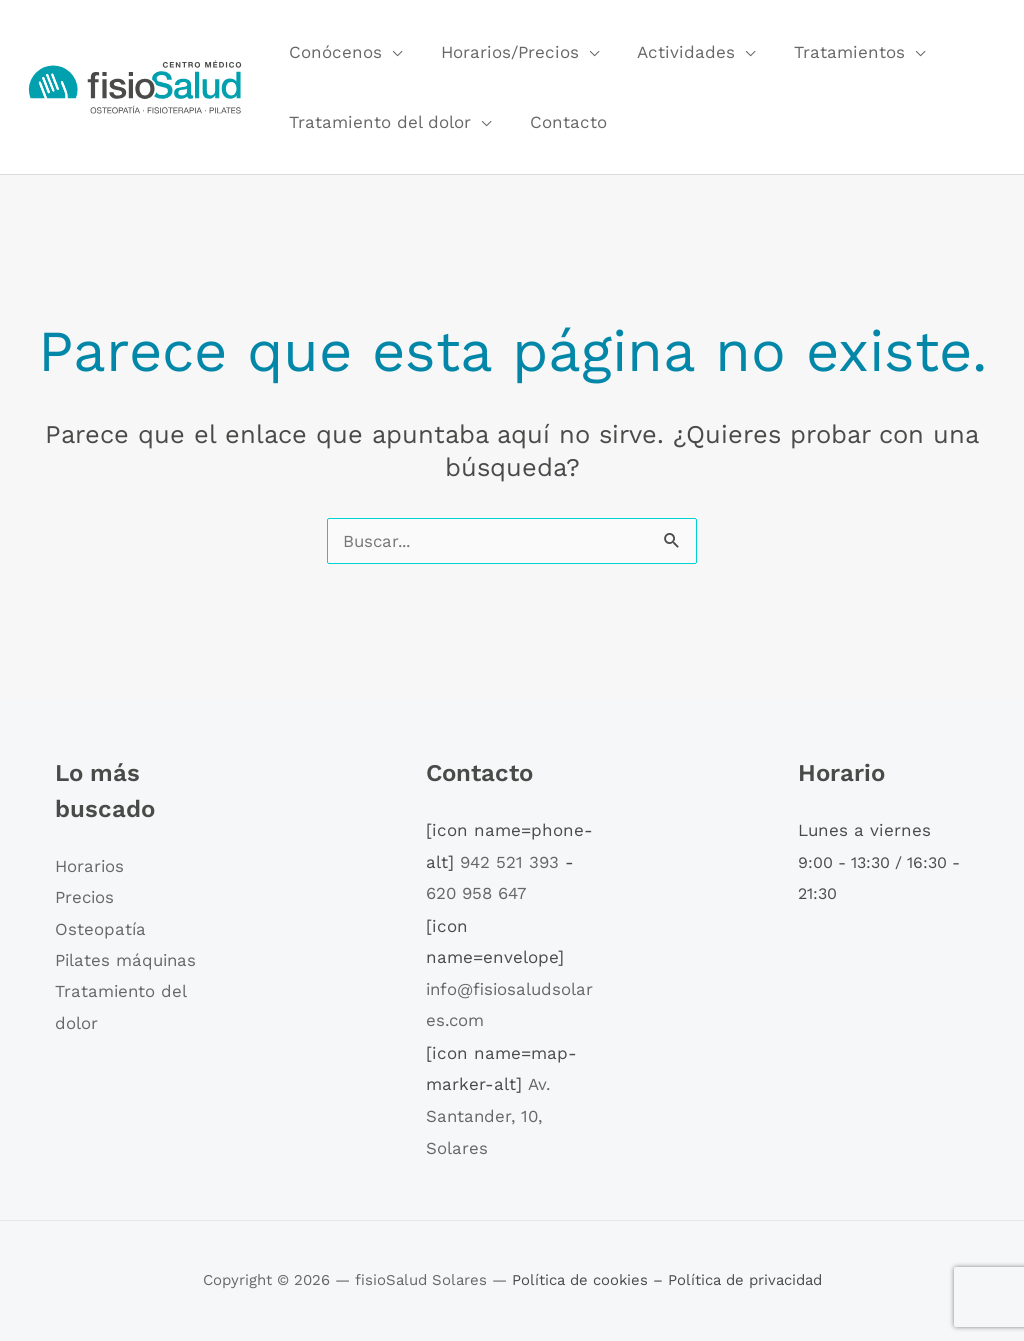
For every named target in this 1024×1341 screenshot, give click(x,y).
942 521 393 (509, 862)
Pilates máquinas (127, 961)
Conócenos (333, 52)
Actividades (675, 52)
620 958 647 (477, 893)
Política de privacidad (745, 1280)
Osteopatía (101, 929)
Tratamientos (833, 52)
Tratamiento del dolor (378, 122)
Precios (85, 898)
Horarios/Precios (503, 52)
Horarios (90, 866)
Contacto (561, 122)
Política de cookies (582, 1280)
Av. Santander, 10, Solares (488, 1115)
